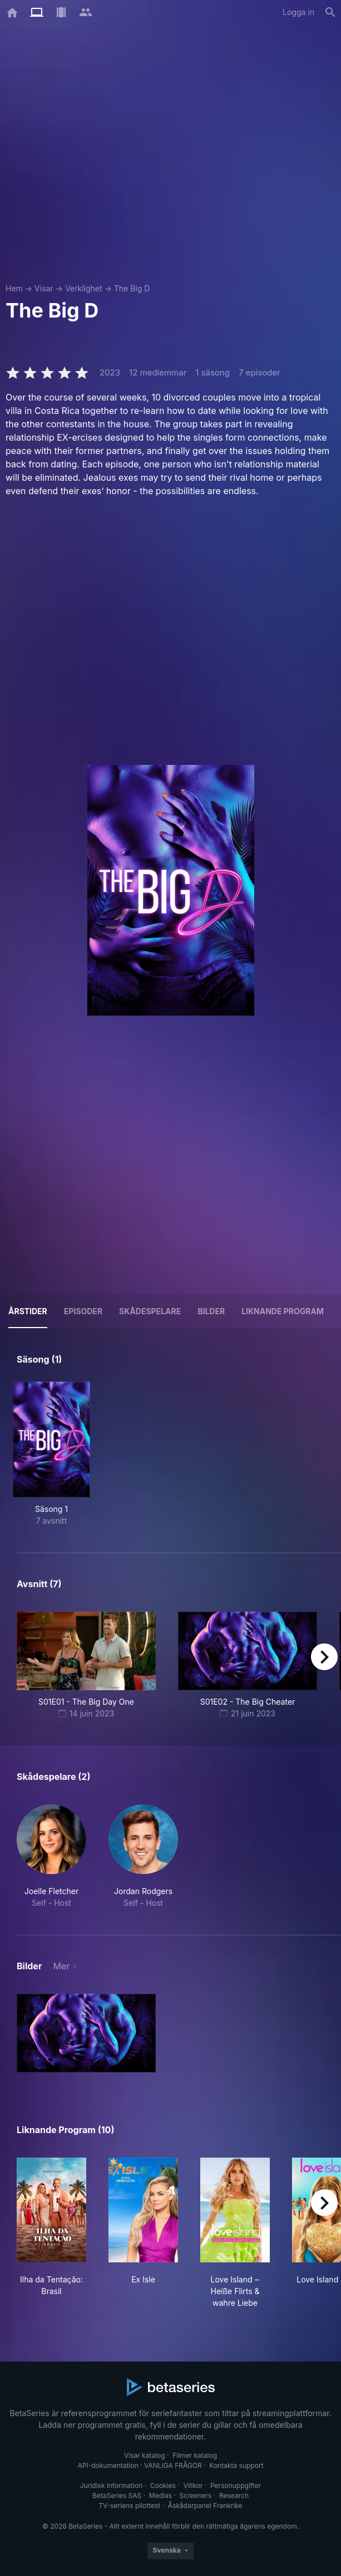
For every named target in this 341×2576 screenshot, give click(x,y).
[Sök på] (330, 12)
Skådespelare (150, 1311)
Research (234, 2495)
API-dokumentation (107, 2465)
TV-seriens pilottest (129, 2505)
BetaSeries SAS (116, 2495)
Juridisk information (111, 2485)
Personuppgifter (235, 2485)
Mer (61, 1966)
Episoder (83, 1311)
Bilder (211, 1311)
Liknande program (282, 1311)
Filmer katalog (194, 2455)
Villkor (192, 2485)
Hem (14, 288)
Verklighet (83, 288)
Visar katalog (144, 2455)
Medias (160, 2495)
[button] (51, 1856)
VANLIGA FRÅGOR (173, 2465)
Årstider (27, 1311)
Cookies (163, 2485)
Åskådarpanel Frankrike (205, 2505)
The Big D (132, 288)
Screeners (196, 2495)
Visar (43, 288)
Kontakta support (236, 2465)
